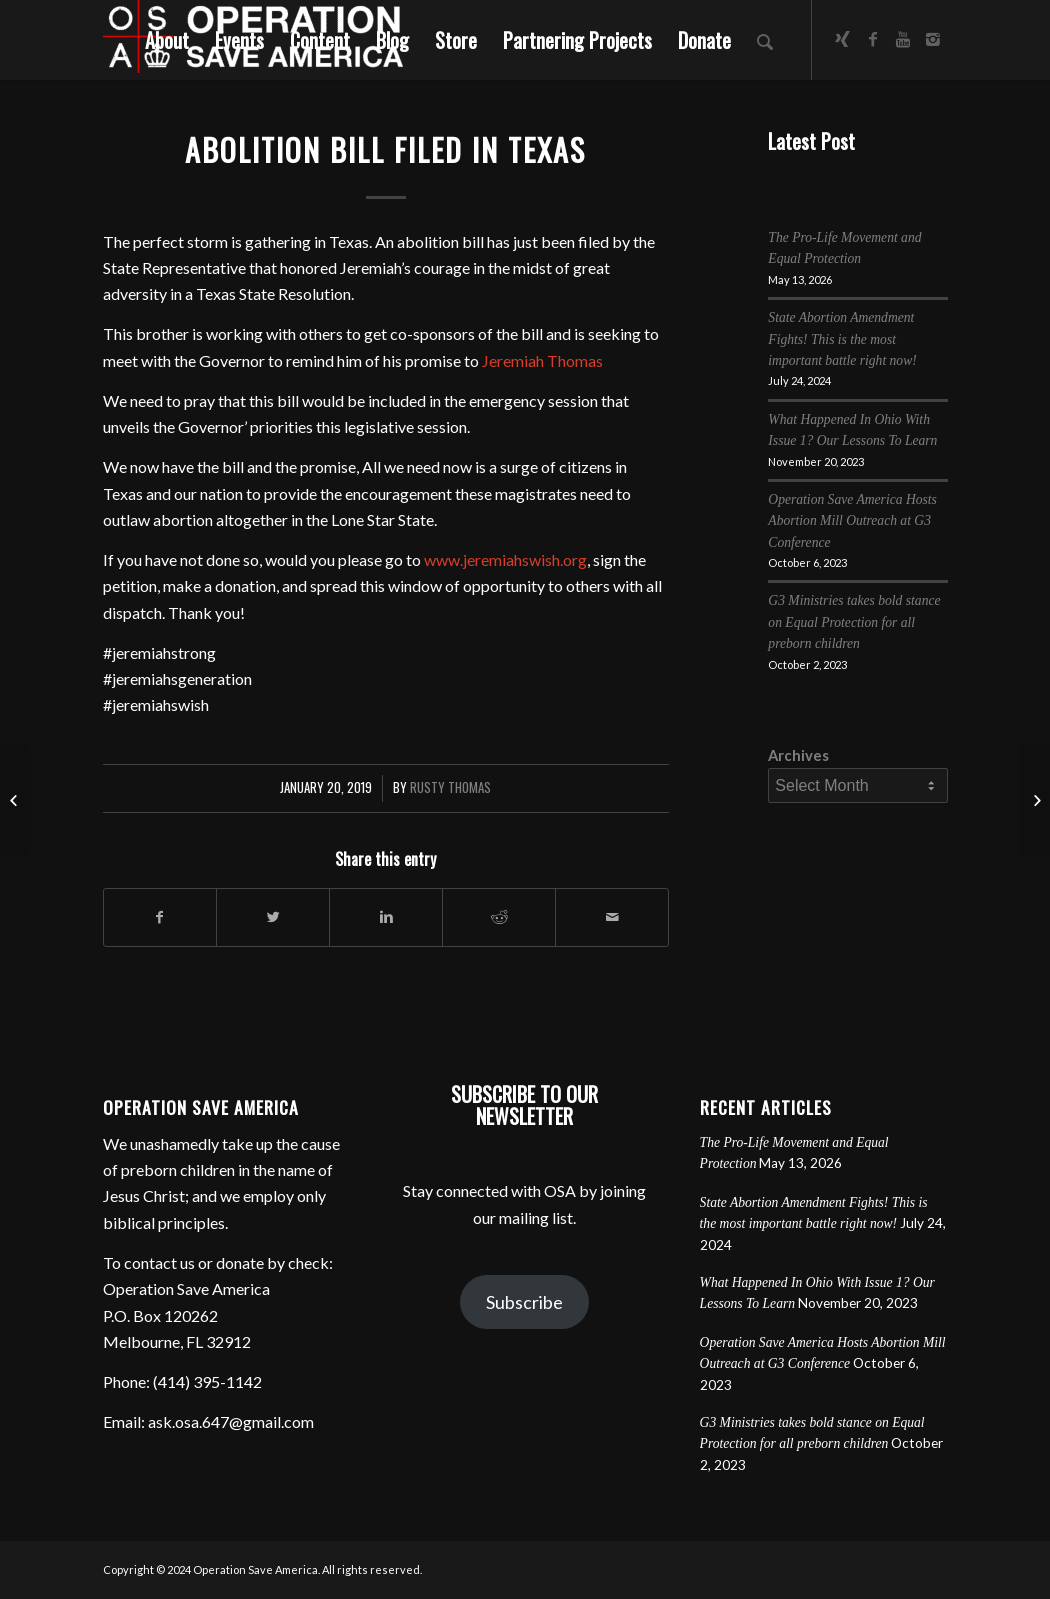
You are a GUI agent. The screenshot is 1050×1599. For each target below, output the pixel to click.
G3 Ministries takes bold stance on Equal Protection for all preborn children (854, 622)
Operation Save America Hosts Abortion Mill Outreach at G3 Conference (852, 521)
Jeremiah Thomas (542, 360)
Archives (798, 755)
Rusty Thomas (450, 787)
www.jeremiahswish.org (505, 559)
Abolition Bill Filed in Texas (385, 149)
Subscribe (524, 1302)
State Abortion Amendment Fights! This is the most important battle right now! (842, 339)
